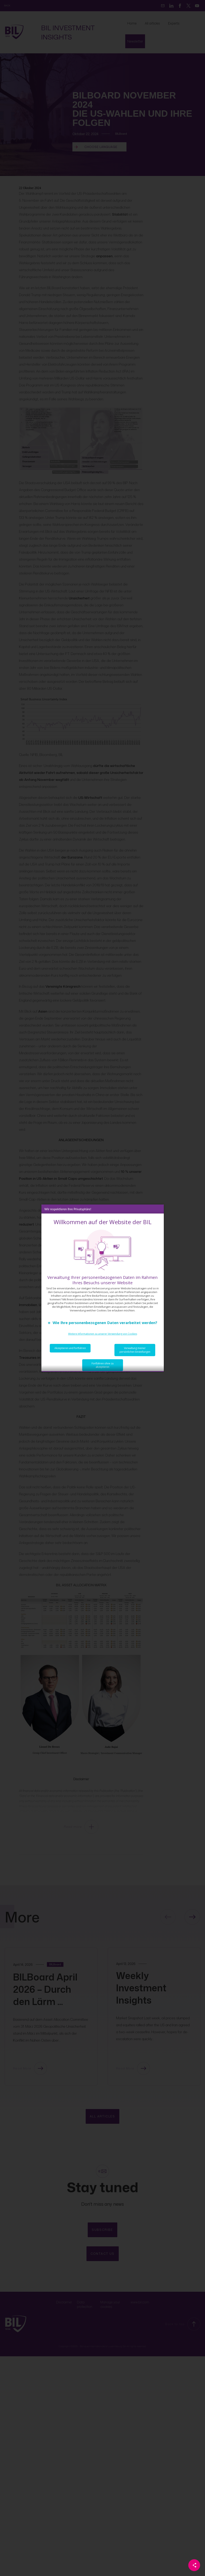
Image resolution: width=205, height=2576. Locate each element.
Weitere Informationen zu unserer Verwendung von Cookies (102, 1337)
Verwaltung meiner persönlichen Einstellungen (135, 1353)
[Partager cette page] (194, 2565)
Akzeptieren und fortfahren (70, 1351)
